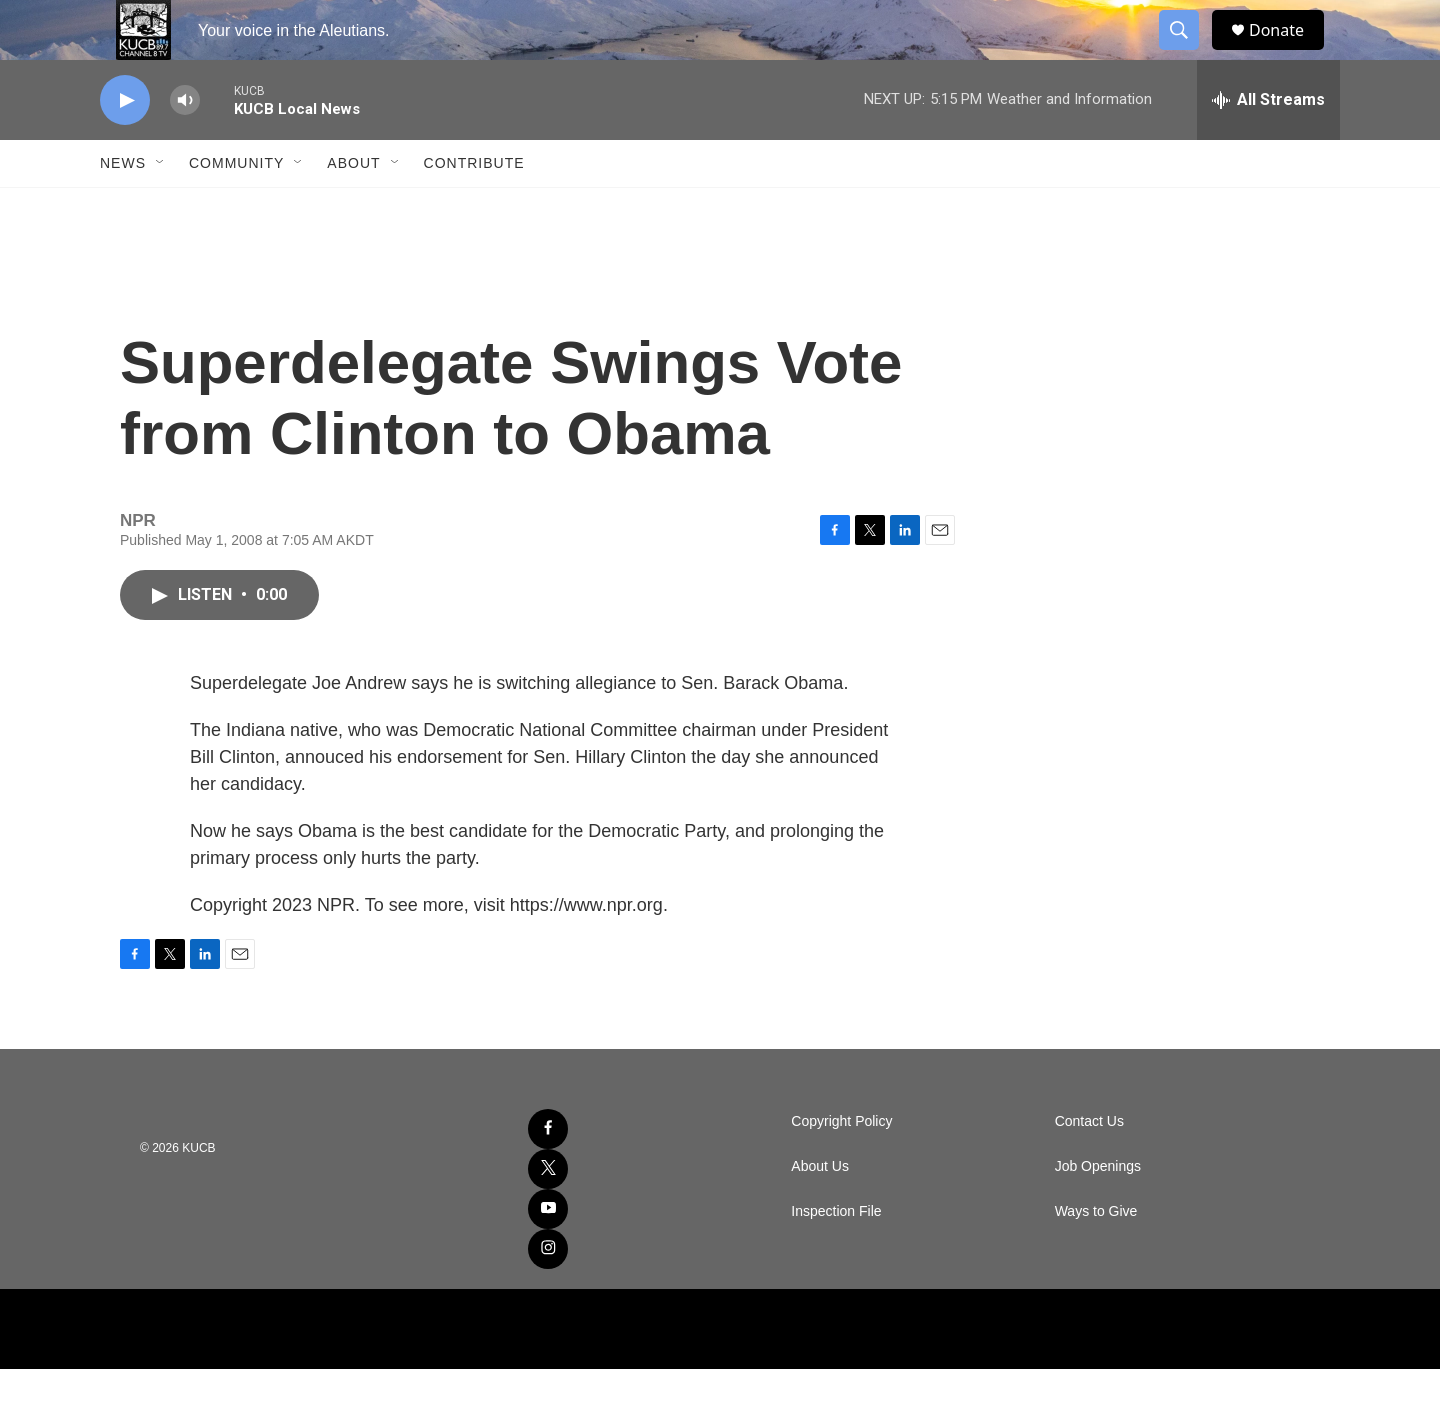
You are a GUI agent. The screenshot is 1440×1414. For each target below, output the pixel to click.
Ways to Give (1096, 1256)
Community (236, 208)
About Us (820, 1211)
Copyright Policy (841, 1166)
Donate (1289, 52)
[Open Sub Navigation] (161, 208)
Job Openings (1098, 1211)
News (123, 208)
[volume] (185, 145)
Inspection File (836, 1256)
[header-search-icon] (1188, 53)
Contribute (474, 208)
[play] (125, 145)
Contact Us (1089, 1166)
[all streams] (1268, 145)
